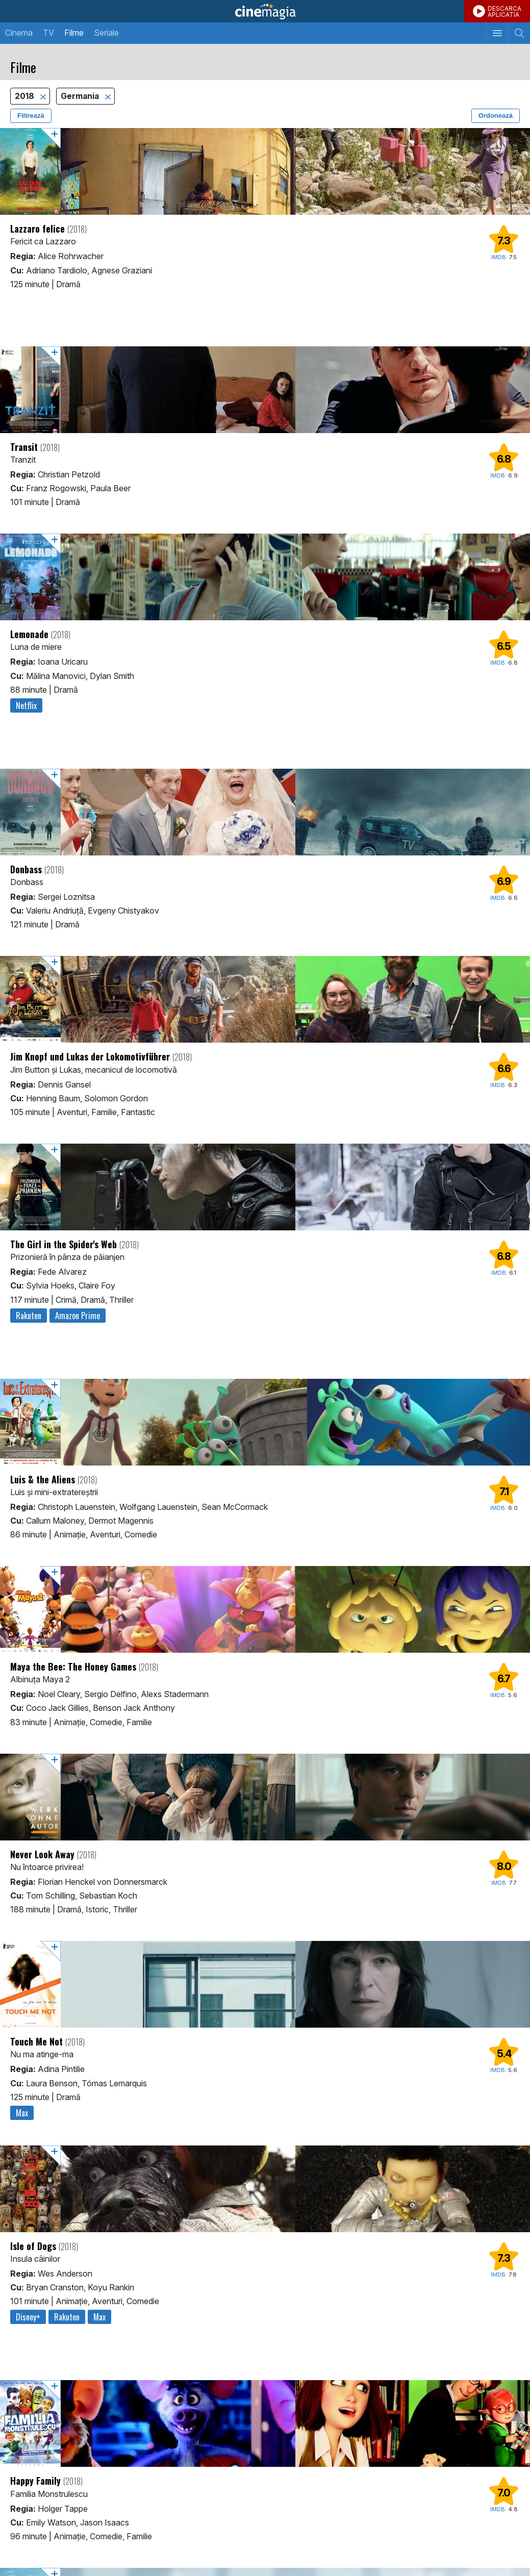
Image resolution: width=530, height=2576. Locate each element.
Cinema (19, 33)
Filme (74, 33)
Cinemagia (265, 11)
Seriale (106, 33)
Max (22, 2113)
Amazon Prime (77, 1315)
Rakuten (28, 1315)
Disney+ (28, 2317)
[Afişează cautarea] (519, 33)
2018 (25, 96)
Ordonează (495, 115)
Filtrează (30, 115)
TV (48, 33)
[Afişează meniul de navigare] (497, 33)
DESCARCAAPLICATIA (504, 11)
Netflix (26, 705)
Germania (81, 96)
